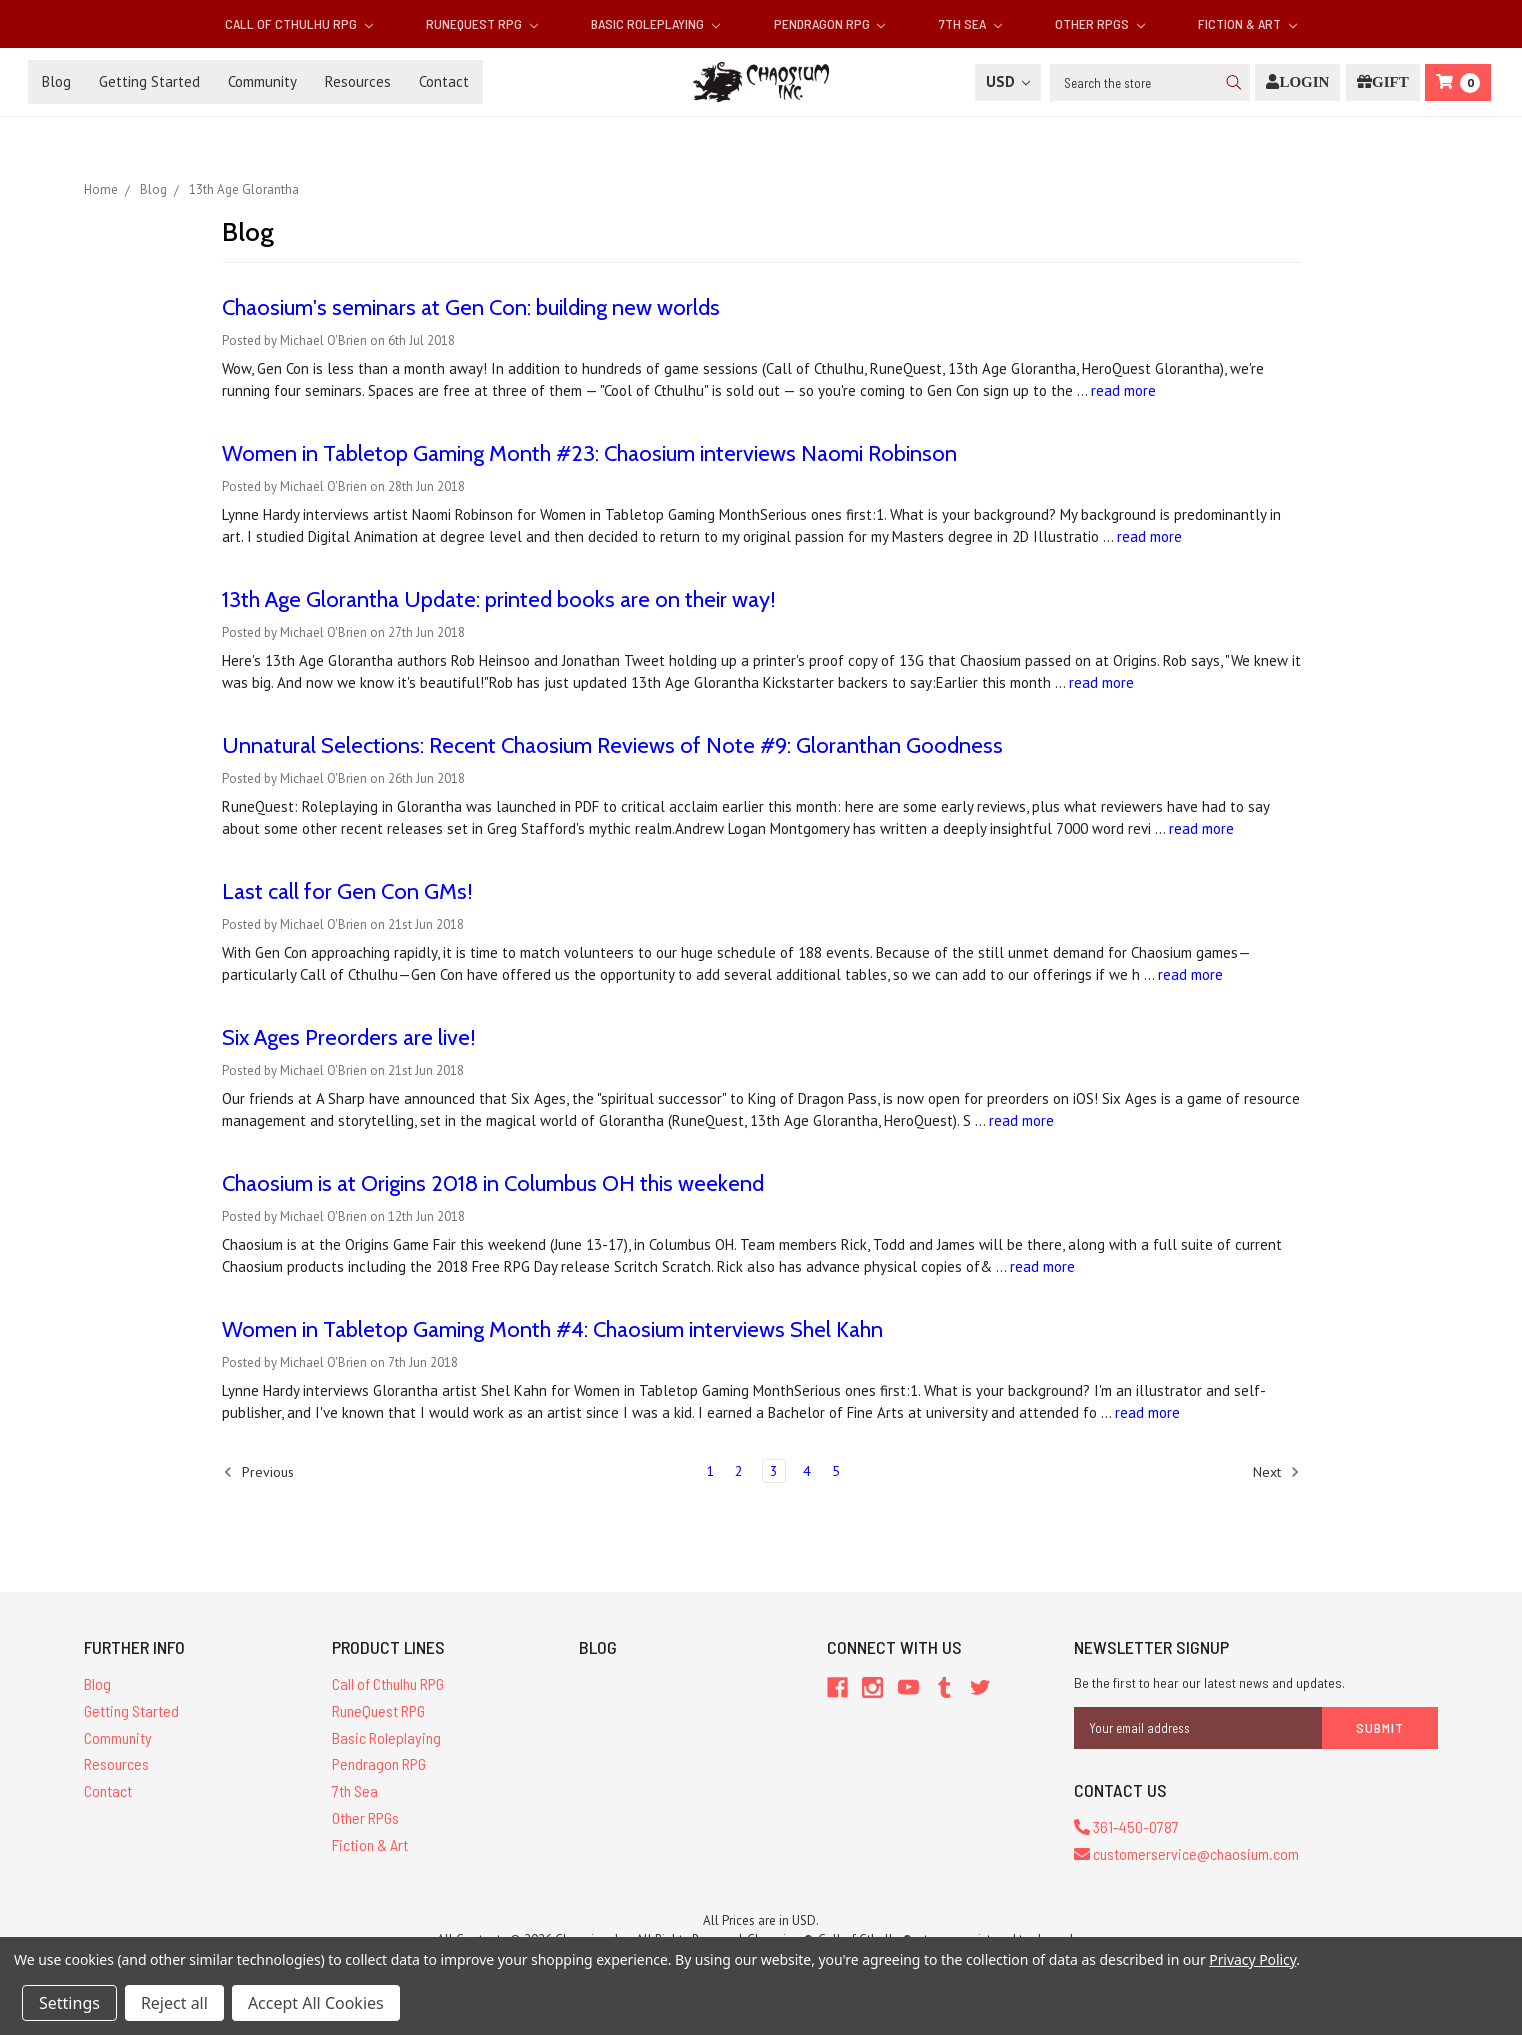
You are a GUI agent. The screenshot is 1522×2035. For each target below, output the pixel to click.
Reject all (174, 2003)
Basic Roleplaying (655, 23)
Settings (69, 2003)
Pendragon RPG (830, 23)
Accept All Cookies (316, 2003)
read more (1123, 390)
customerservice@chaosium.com (1186, 1853)
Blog (56, 81)
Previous (258, 1472)
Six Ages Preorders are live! (349, 1037)
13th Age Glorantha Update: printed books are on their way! (499, 599)
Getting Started (149, 81)
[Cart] (1458, 82)
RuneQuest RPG (482, 23)
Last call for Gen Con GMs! (347, 891)
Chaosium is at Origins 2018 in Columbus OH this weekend (493, 1183)
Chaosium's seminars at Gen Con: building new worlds (471, 307)
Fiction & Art (1247, 23)
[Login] (1297, 82)
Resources (358, 81)
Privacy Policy (1252, 1959)
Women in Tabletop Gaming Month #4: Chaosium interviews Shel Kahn (552, 1329)
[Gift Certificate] (1383, 82)
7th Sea (970, 23)
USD (1008, 81)
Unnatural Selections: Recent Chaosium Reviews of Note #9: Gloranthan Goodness (612, 745)
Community (262, 81)
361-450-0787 (1126, 1826)
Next (1276, 1472)
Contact (444, 81)
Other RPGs (1100, 23)
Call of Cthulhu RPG (299, 23)
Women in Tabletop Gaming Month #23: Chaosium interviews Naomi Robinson (589, 453)
